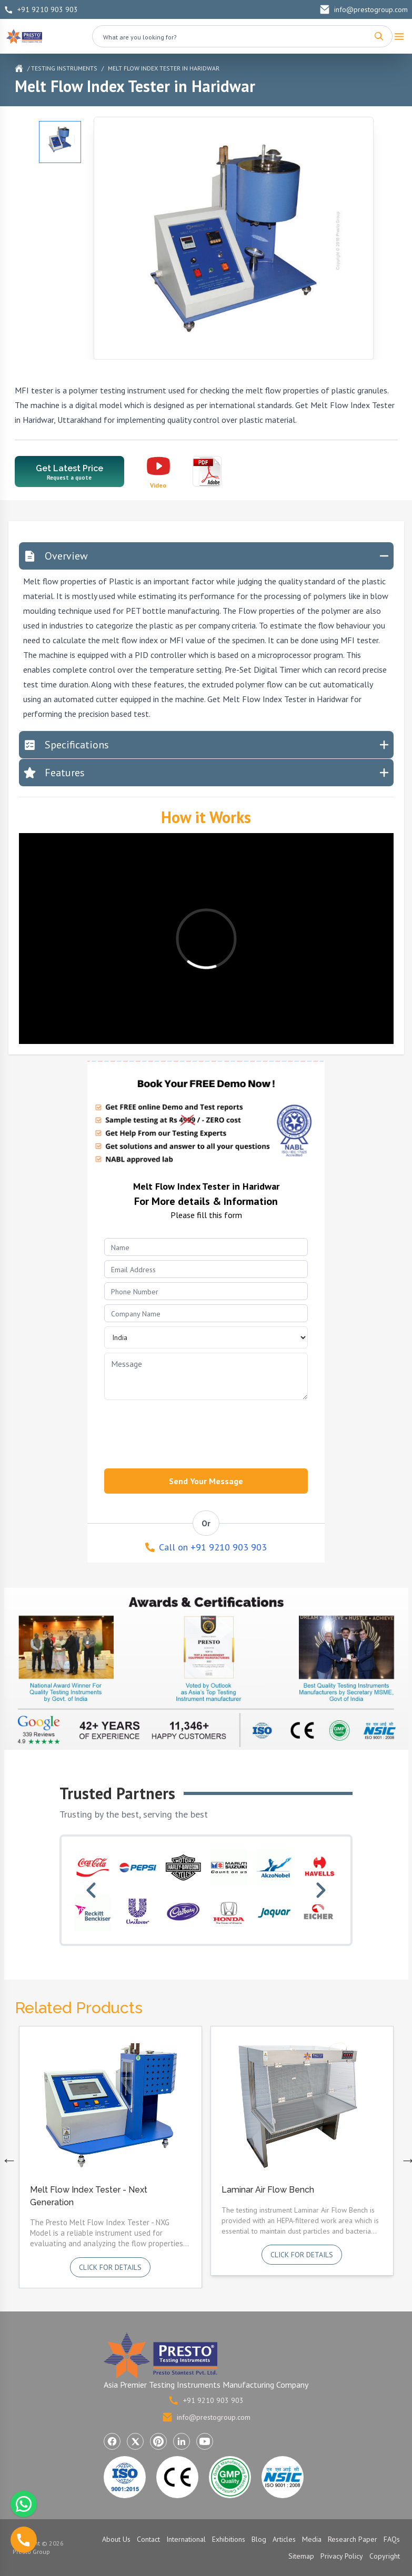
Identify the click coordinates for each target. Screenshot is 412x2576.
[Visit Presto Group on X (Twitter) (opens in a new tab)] (135, 2441)
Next (405, 2157)
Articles (284, 2539)
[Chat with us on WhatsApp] (24, 2504)
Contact (148, 2539)
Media (311, 2539)
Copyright (384, 2556)
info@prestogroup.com (363, 9)
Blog (259, 2539)
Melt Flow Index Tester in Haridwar (163, 68)
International (186, 2539)
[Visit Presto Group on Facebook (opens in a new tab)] (112, 2441)
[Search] (378, 36)
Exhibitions (228, 2539)
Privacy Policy (341, 2556)
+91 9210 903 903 (41, 9)
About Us (116, 2539)
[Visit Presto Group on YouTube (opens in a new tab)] (204, 2441)
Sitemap (301, 2556)
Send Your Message (206, 1481)
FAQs (392, 2539)
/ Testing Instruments (62, 68)
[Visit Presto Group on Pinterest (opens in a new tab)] (158, 2441)
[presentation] (176, 1431)
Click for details (110, 2267)
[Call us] (24, 2540)
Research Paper (352, 2539)
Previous (7, 2157)
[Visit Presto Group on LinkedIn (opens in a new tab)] (181, 2441)
